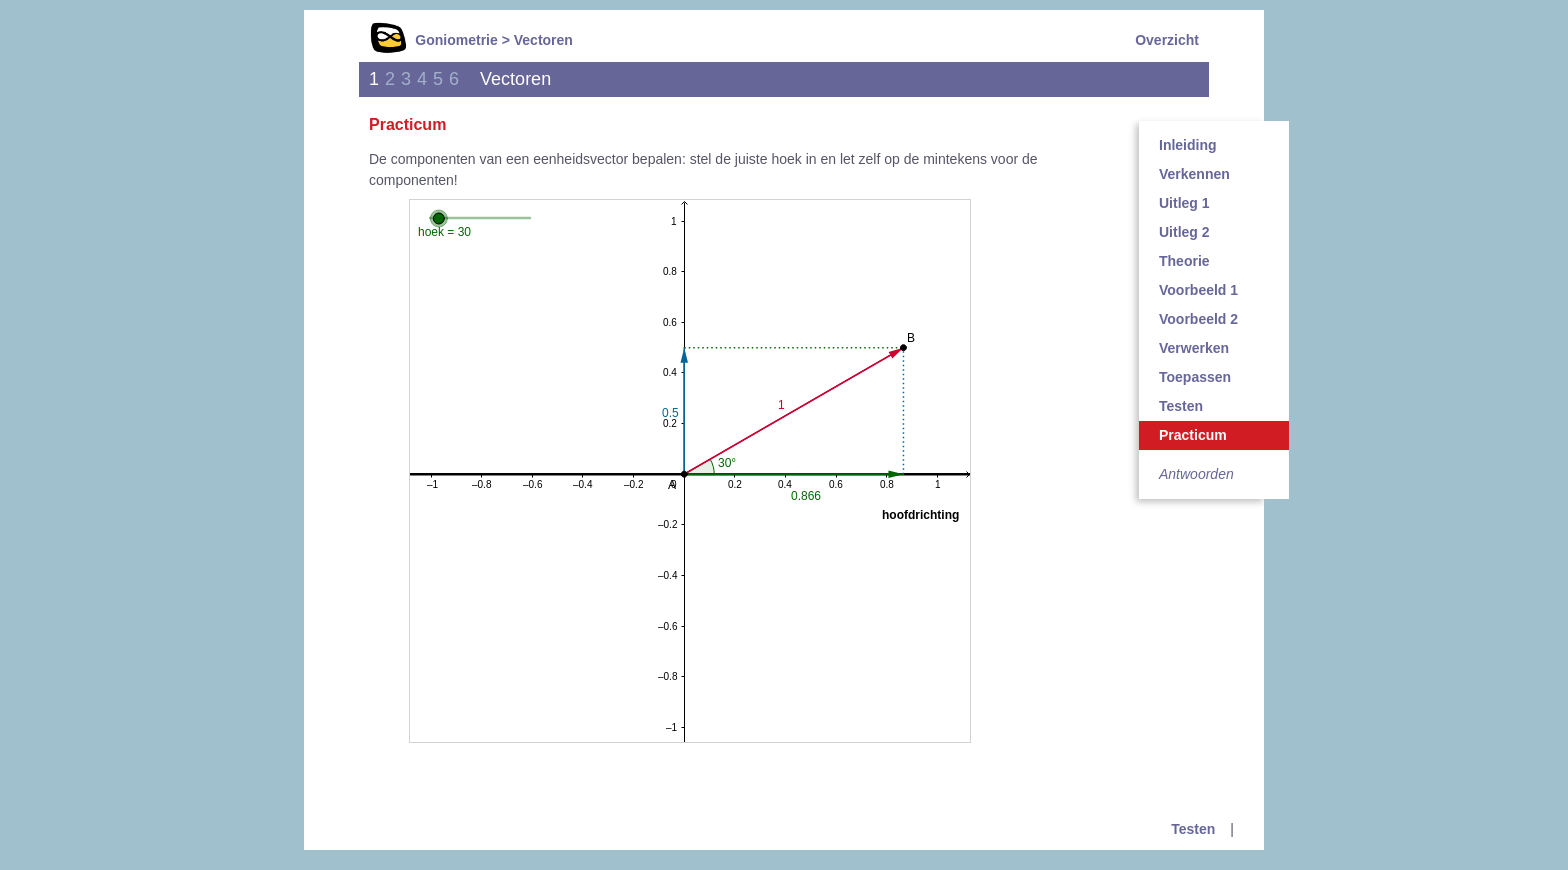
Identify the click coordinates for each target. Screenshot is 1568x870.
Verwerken (1194, 348)
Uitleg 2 (1184, 232)
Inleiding (1188, 145)
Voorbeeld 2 (1198, 319)
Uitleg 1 (1184, 203)
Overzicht (1167, 40)
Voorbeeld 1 (1198, 290)
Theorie (1184, 261)
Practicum (1193, 435)
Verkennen (1194, 174)
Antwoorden (1196, 474)
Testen (1181, 406)
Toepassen (1195, 377)
